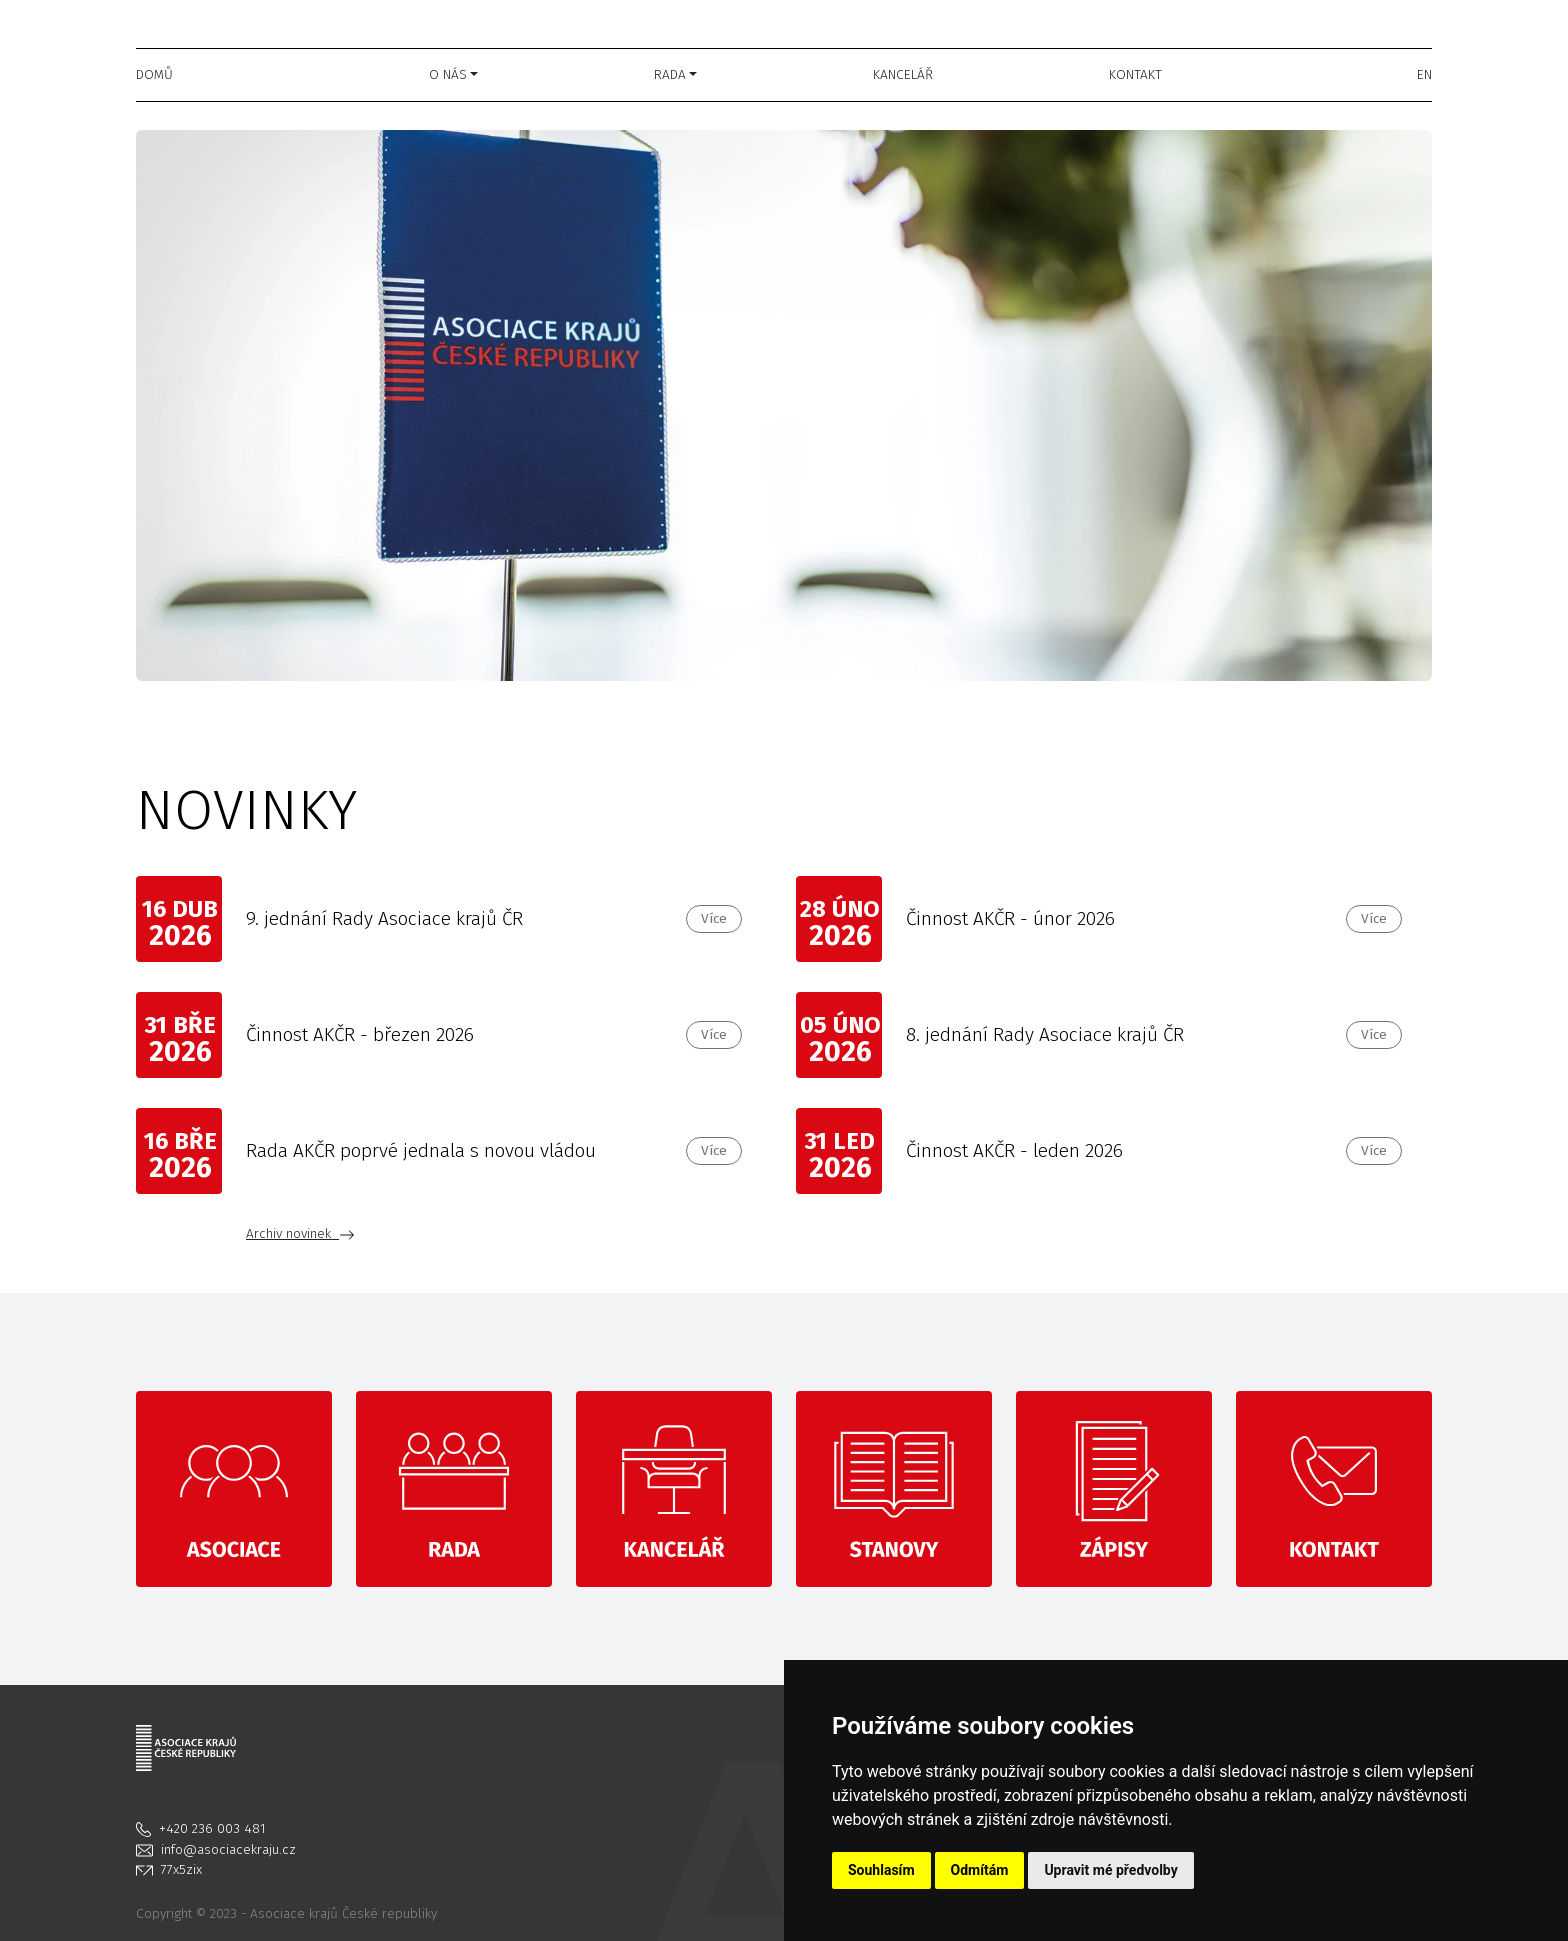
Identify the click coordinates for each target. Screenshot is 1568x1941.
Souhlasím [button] (881, 1870)
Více (714, 918)
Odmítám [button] (980, 1870)
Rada (670, 74)
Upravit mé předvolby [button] (1110, 1870)
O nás (448, 74)
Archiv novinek (300, 1233)
